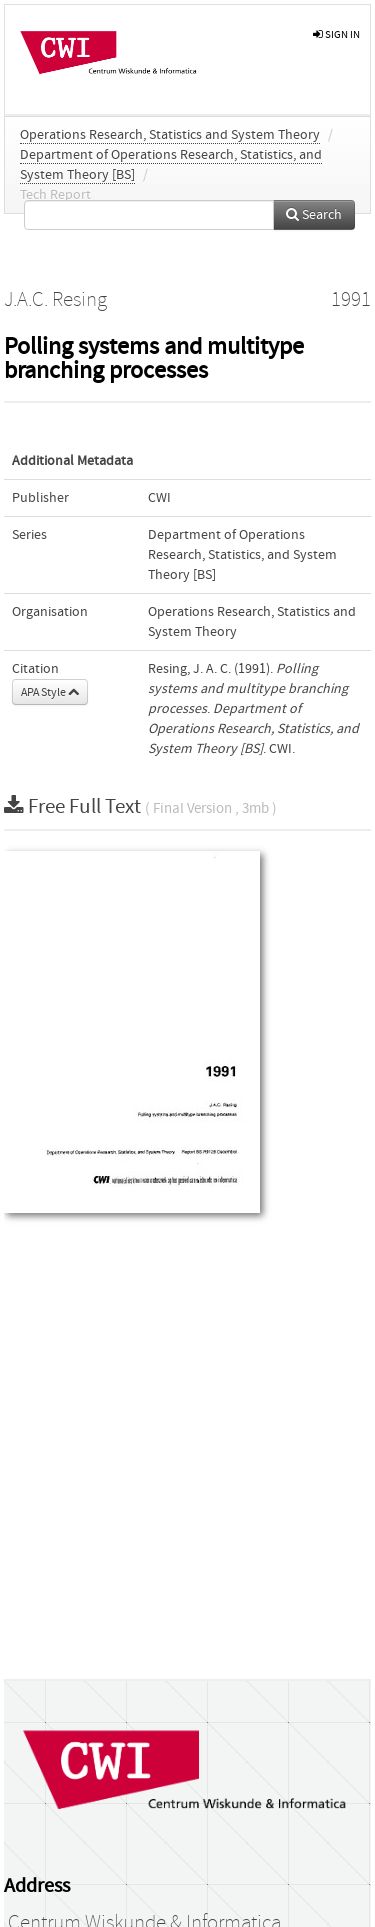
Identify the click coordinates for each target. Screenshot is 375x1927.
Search (314, 215)
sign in (336, 34)
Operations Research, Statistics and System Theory (170, 135)
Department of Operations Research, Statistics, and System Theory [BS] (242, 555)
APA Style (50, 692)
